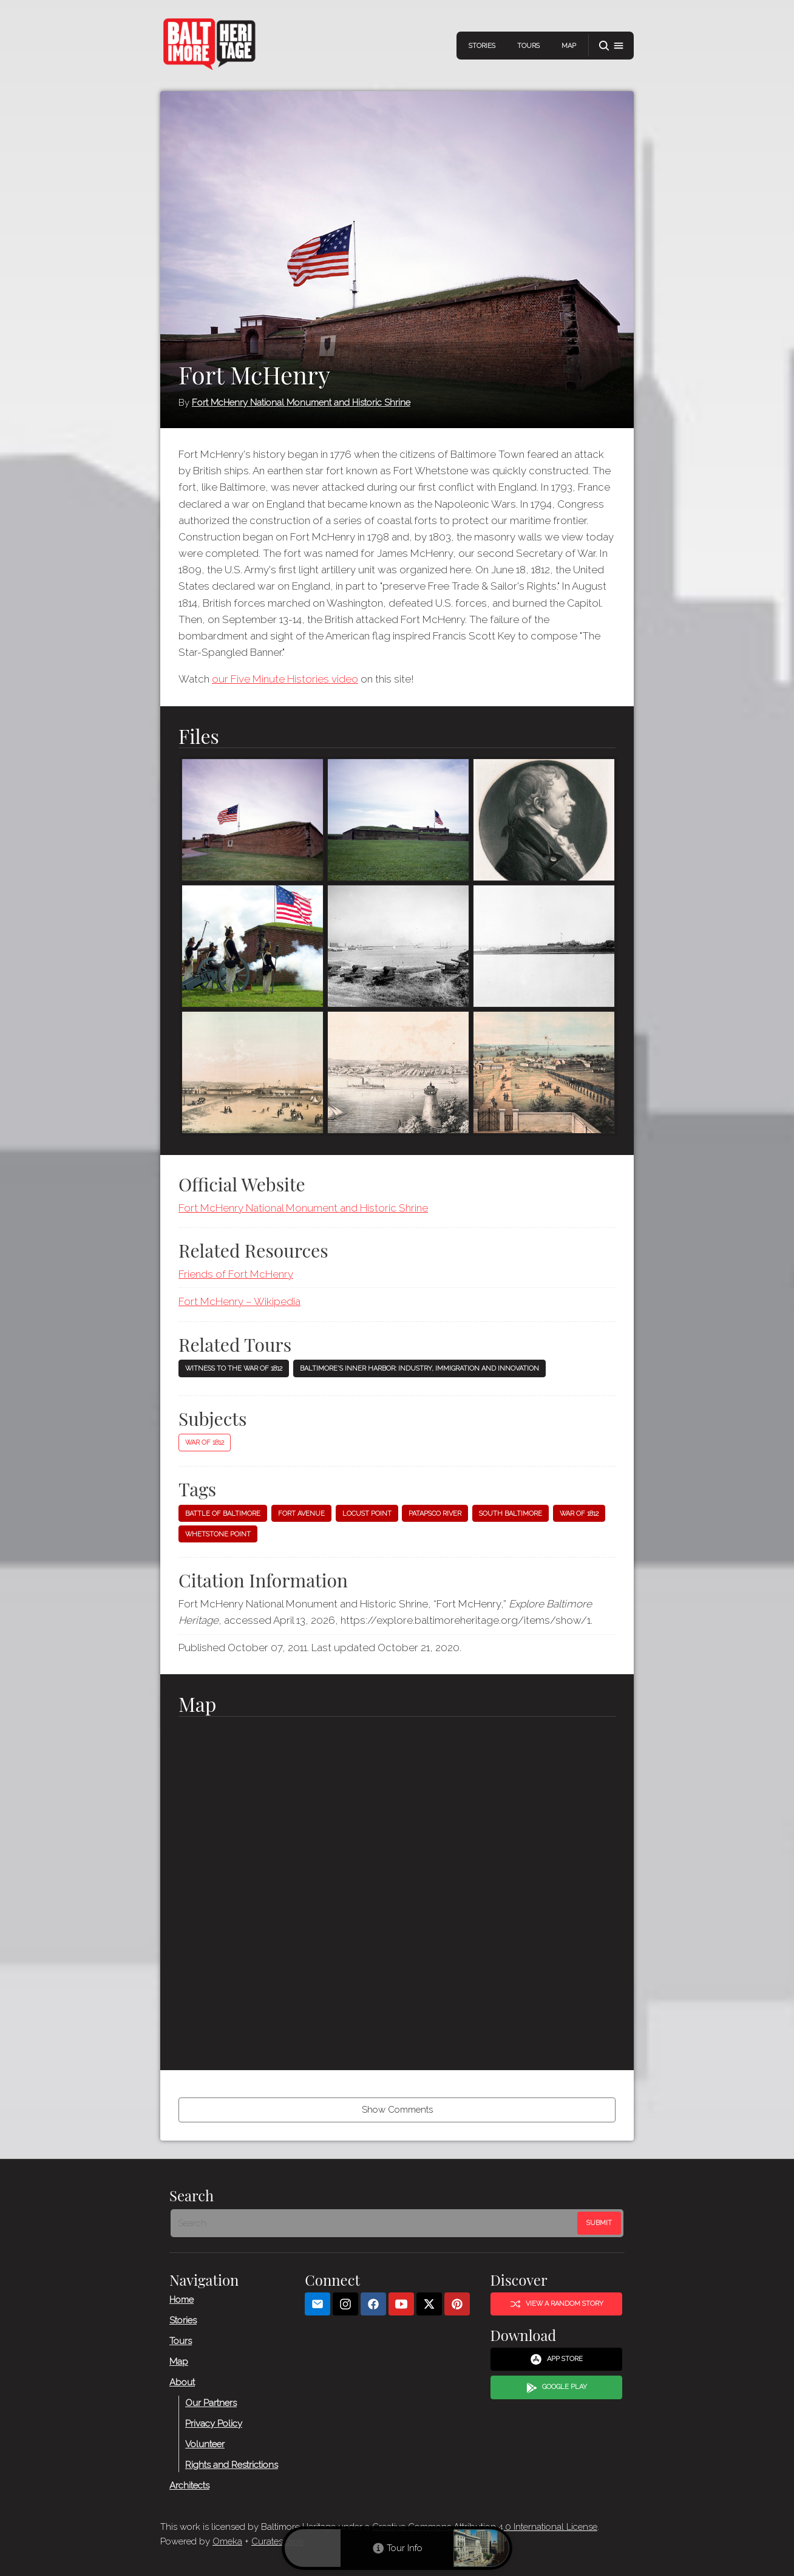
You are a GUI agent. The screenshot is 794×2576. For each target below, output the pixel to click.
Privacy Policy (213, 2423)
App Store (556, 2359)
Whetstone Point (218, 1534)
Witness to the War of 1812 (233, 1368)
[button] (611, 46)
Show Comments (397, 2109)
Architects (189, 2484)
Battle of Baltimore (222, 1514)
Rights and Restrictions (231, 2464)
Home (181, 2299)
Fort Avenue (301, 1514)
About (182, 2381)
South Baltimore (510, 1514)
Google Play (557, 2387)
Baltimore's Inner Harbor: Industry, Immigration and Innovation (419, 1368)
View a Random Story (556, 2303)
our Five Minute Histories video (285, 679)
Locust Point (367, 1514)
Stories (482, 46)
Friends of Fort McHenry (235, 1274)
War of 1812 (204, 1442)
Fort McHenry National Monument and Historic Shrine (301, 402)
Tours (528, 46)
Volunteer (205, 2443)
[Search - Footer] (375, 2222)
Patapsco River (435, 1514)
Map (569, 46)
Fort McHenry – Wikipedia (239, 1301)
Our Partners (211, 2402)
